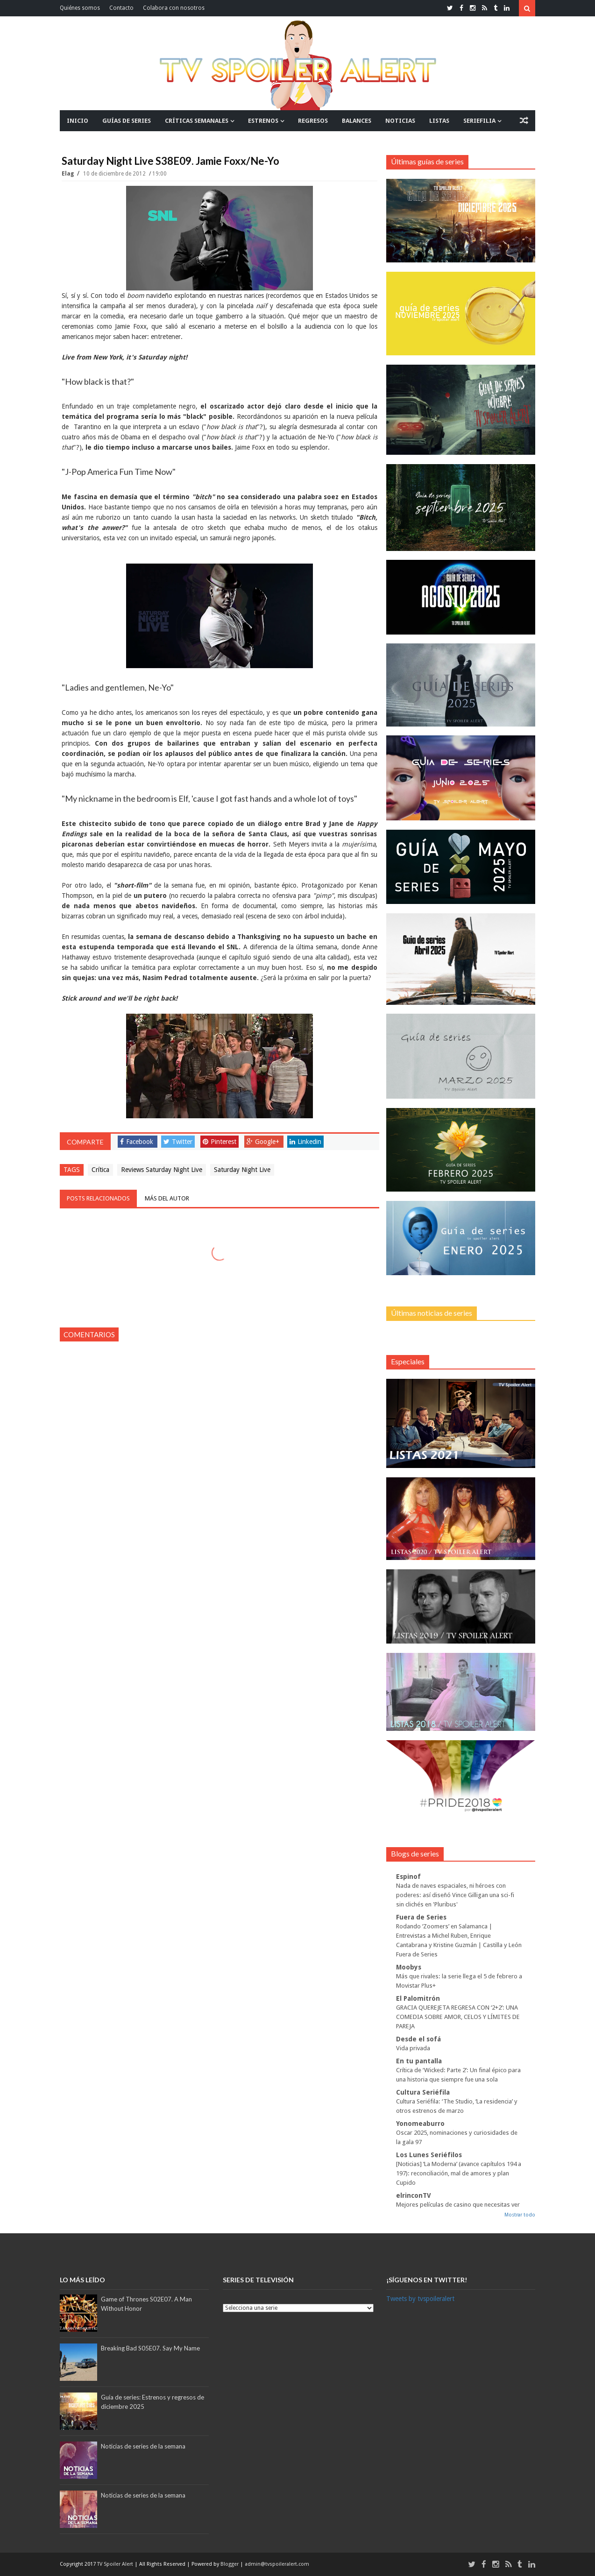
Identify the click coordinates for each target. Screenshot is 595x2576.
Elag (68, 173)
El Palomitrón (418, 1998)
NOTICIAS (400, 120)
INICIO (77, 120)
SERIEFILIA (479, 120)
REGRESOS (313, 120)
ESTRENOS (263, 120)
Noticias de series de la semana (143, 2446)
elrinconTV (413, 2195)
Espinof (408, 1876)
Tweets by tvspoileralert (420, 2298)
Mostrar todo (519, 2215)
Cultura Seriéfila (423, 2092)
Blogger (230, 2564)
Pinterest (219, 1141)
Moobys (408, 1967)
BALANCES (356, 120)
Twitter (177, 1141)
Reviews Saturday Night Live (161, 1169)
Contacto (121, 8)
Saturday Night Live (242, 1169)
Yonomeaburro (420, 2123)
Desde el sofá (418, 2039)
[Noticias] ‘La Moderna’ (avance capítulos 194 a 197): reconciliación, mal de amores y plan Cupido (458, 2173)
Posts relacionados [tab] (98, 1198)
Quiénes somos (80, 8)
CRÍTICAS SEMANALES (196, 120)
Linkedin (305, 1141)
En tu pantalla (419, 2061)
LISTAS (439, 120)
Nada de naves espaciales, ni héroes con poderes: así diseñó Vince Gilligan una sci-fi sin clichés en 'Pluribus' (455, 1895)
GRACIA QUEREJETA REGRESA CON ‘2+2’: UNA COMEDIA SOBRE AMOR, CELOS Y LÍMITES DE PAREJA (458, 2017)
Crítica (100, 1169)
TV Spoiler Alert (116, 2564)
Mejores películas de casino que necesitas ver (458, 2204)
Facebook (136, 1141)
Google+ (263, 1141)
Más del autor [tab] (167, 1198)
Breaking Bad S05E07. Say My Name (150, 2348)
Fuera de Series (421, 1917)
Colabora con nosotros (174, 8)
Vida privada (413, 2048)
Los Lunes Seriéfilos (429, 2155)
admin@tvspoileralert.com (277, 2564)
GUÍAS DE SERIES (126, 120)
